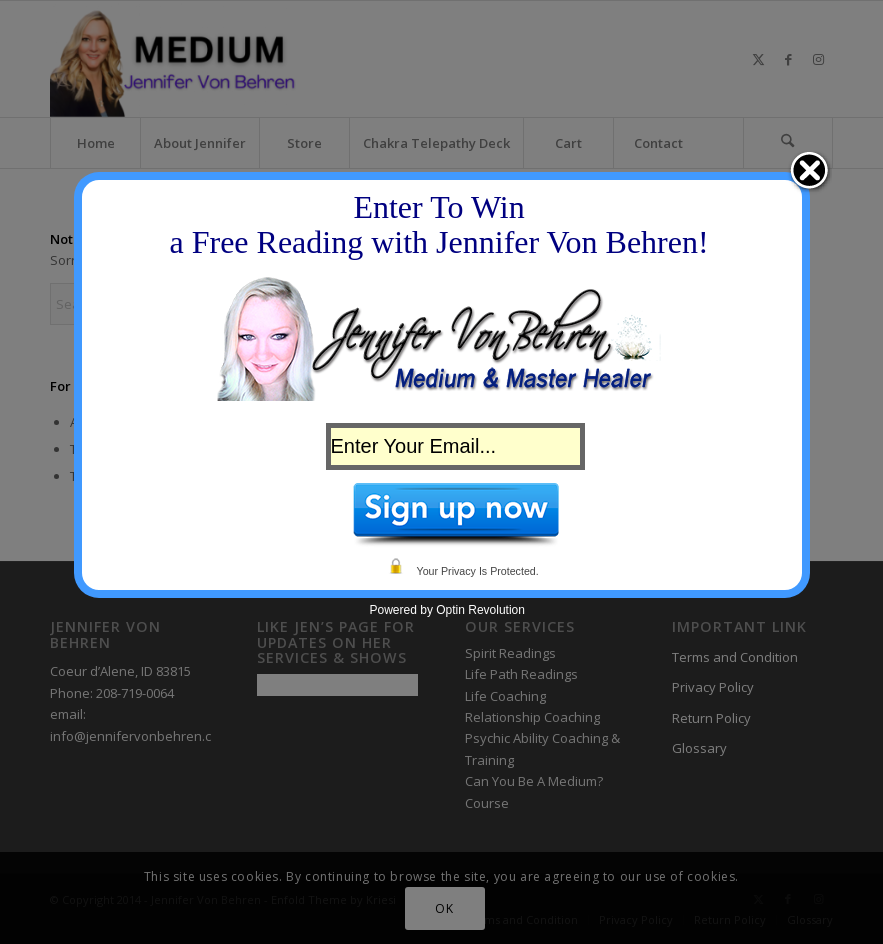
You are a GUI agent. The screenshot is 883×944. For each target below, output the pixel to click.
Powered (393, 610)
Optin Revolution (480, 610)
